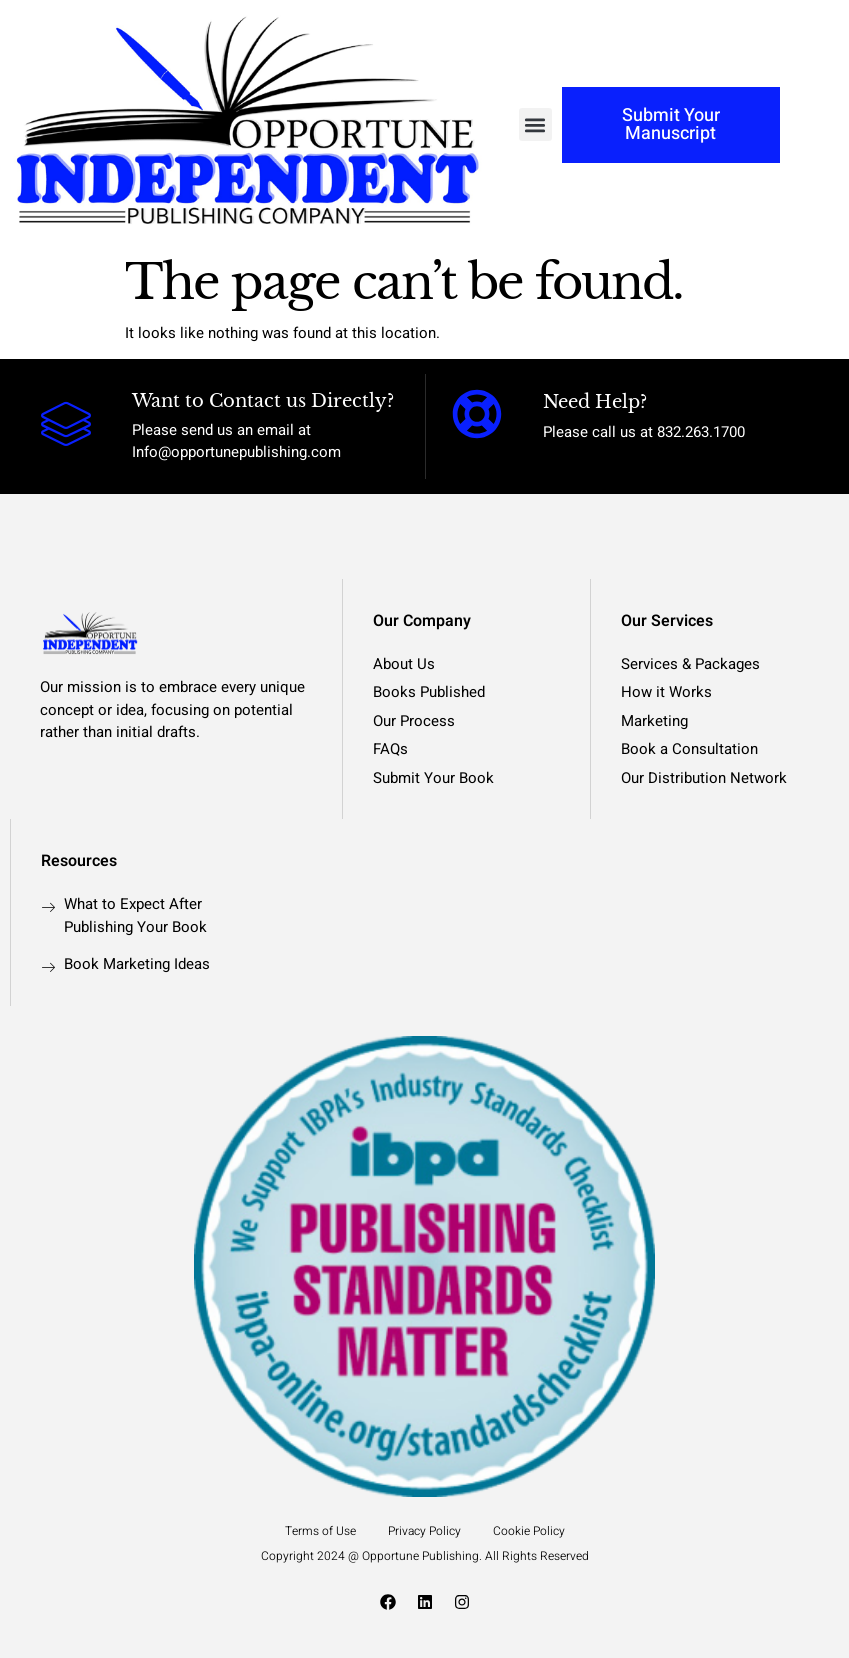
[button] (535, 124)
